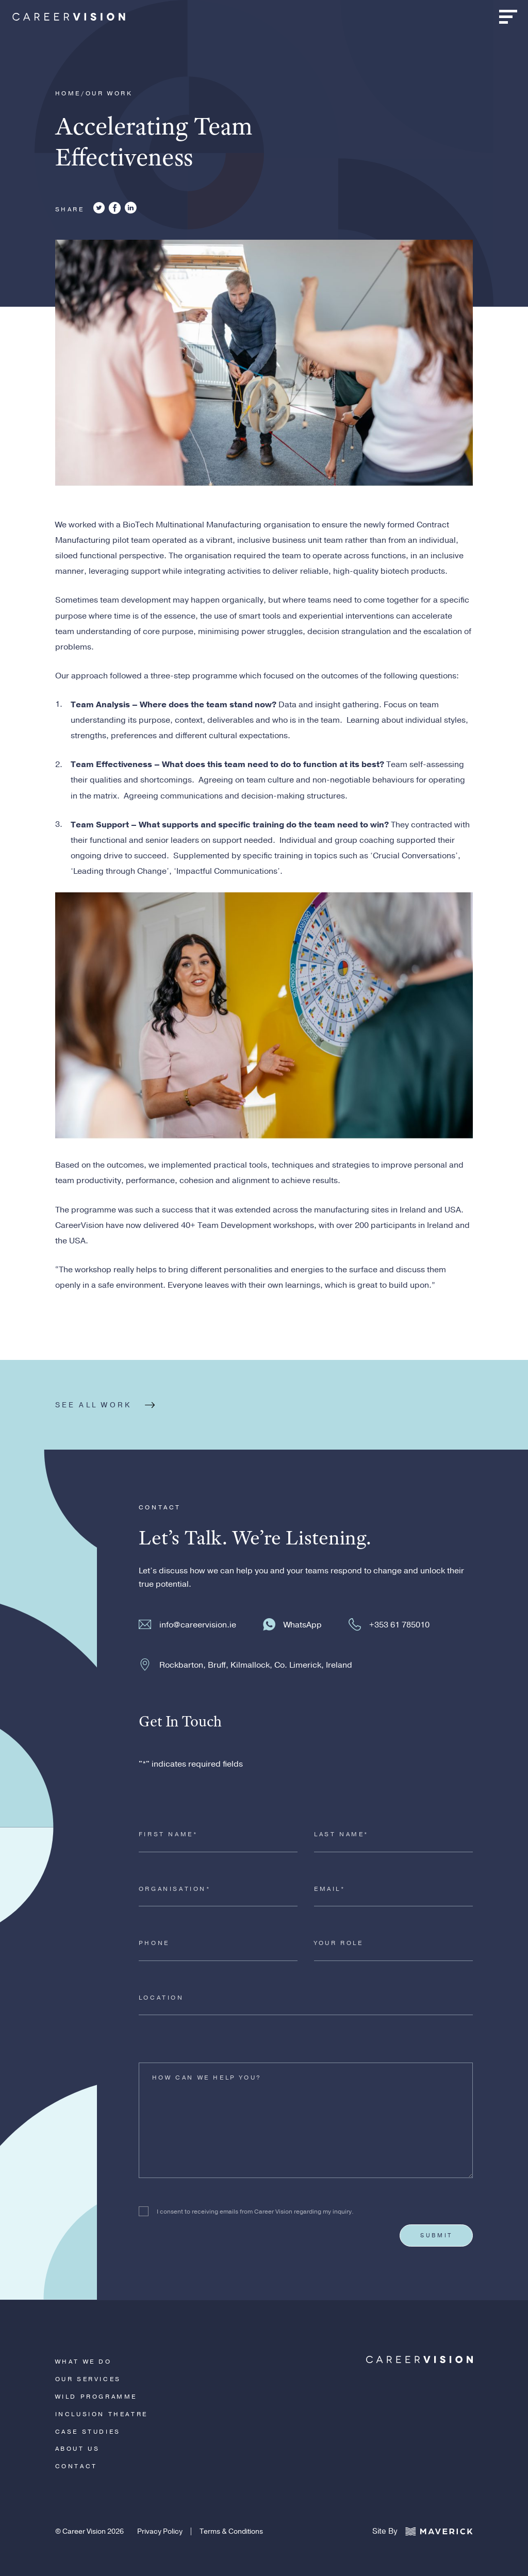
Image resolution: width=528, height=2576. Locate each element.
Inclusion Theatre (101, 2414)
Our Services (88, 2379)
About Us (77, 2449)
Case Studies (88, 2432)
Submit (436, 2235)
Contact (76, 2466)
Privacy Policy (160, 2531)
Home (68, 93)
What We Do (83, 2361)
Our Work (109, 93)
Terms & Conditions (231, 2531)
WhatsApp (303, 1625)
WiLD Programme (96, 2396)
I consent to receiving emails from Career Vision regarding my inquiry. (255, 2211)
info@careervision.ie (197, 1625)
